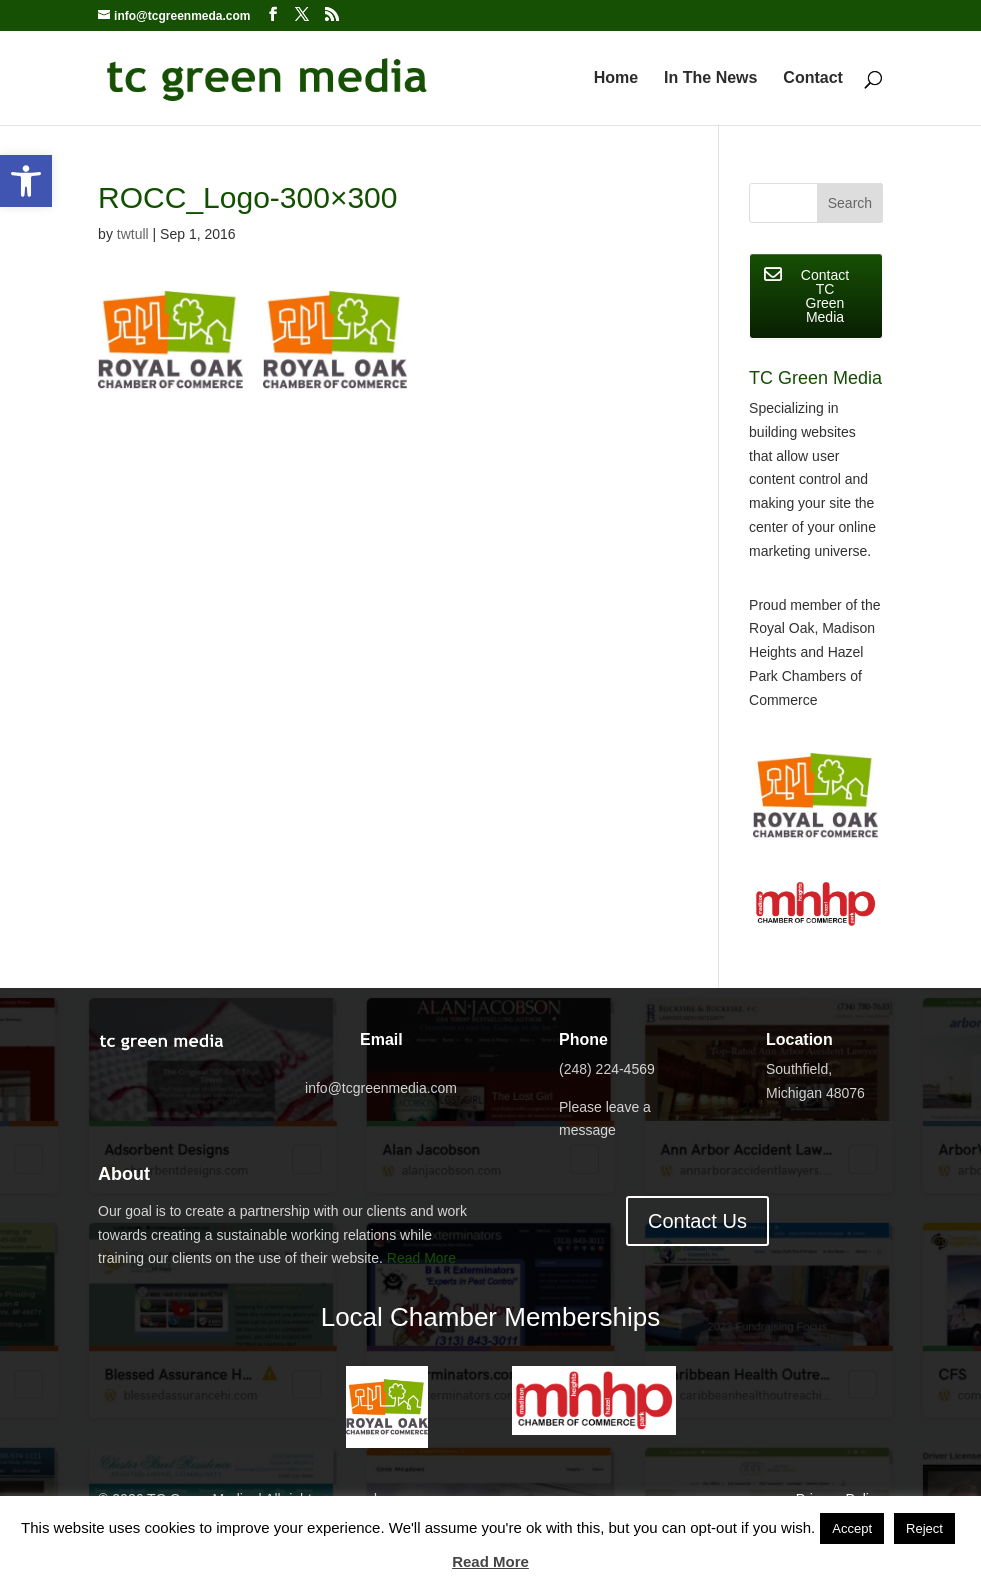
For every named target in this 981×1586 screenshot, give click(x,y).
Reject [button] (924, 1528)
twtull (133, 234)
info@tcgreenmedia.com (381, 1088)
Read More (421, 1258)
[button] (26, 181)
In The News (710, 78)
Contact (813, 78)
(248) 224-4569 (607, 1069)
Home (616, 78)
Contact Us (697, 1221)
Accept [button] (852, 1528)
